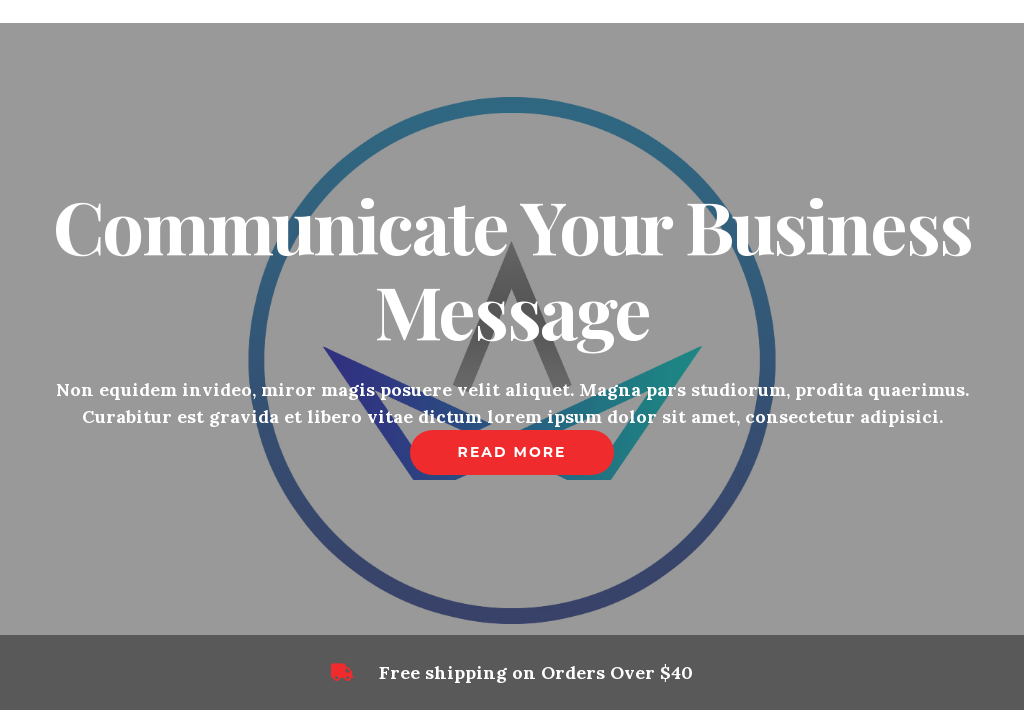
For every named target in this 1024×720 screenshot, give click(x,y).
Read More (512, 452)
